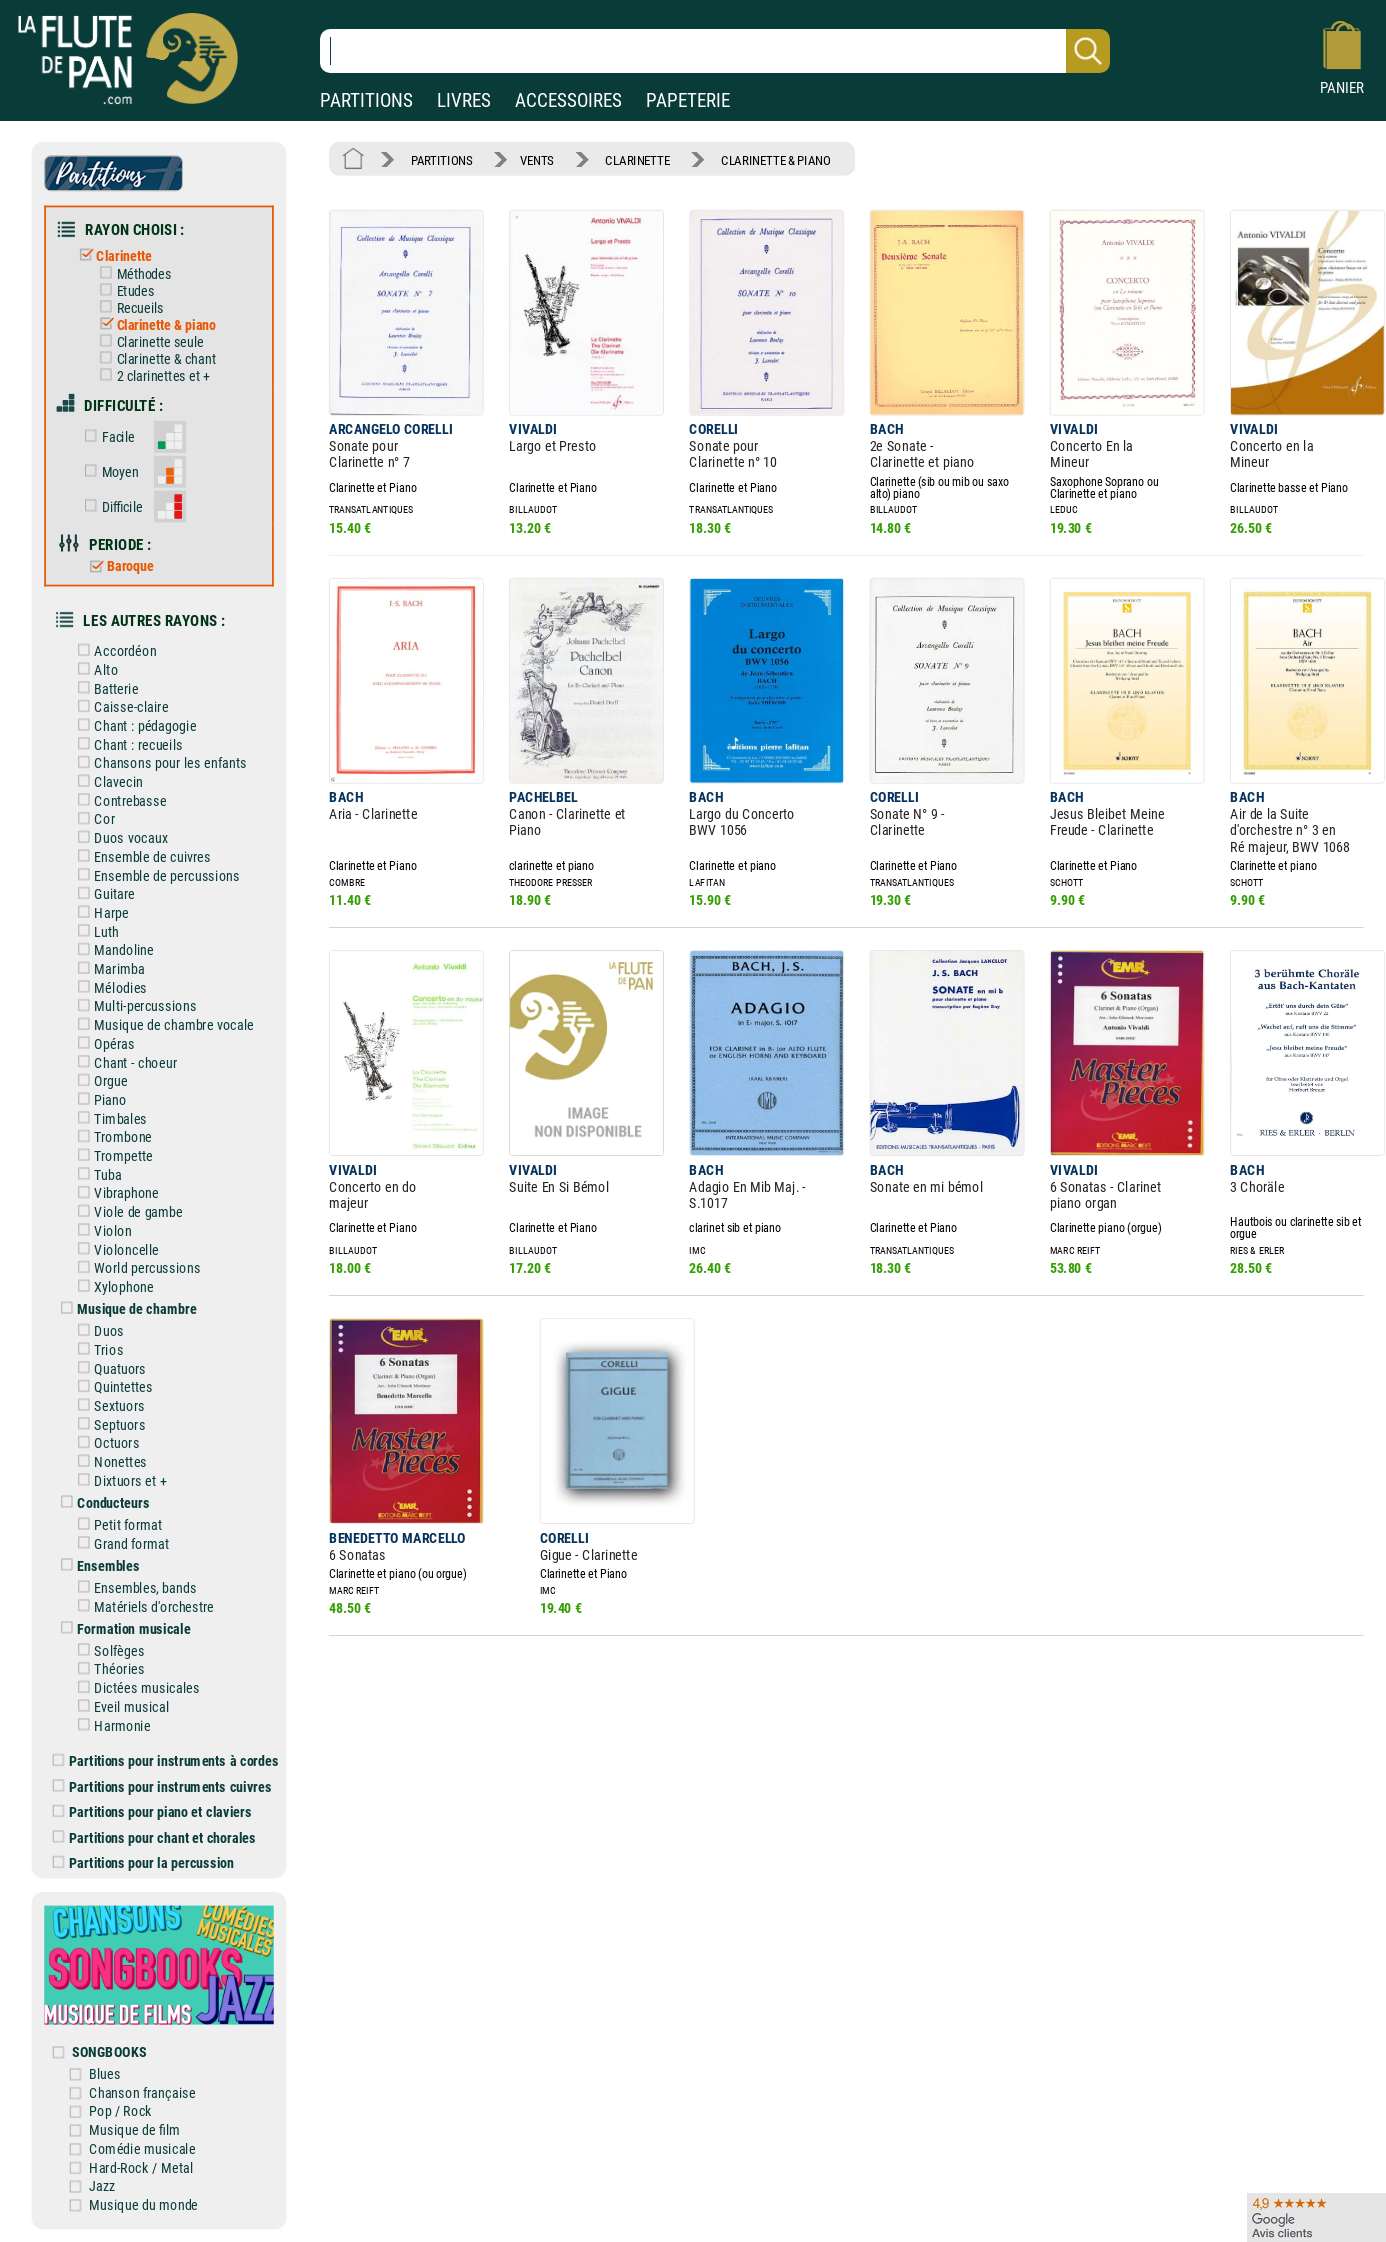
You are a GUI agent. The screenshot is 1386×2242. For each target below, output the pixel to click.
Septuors (108, 1423)
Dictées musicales (135, 1687)
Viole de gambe (126, 1211)
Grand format (119, 1542)
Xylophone (112, 1286)
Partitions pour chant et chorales (154, 1836)
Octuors (105, 1442)
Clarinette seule (148, 342)
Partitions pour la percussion (143, 1862)
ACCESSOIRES (568, 100)
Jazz (101, 2185)
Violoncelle (114, 1248)
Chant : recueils (126, 744)
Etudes (123, 291)
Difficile (110, 506)
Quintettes (111, 1386)
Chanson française (142, 2091)
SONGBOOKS (109, 2050)
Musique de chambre (125, 1308)
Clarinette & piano (154, 325)
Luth (94, 931)
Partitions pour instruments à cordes (166, 1760)
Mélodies (108, 987)
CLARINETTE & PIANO (776, 159)
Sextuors (107, 1405)
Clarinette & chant (154, 359)
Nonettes (108, 1461)
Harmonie (110, 1724)
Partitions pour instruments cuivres (162, 1785)
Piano (98, 1099)
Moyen (108, 471)
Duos (97, 1330)
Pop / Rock (120, 2110)
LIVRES (464, 100)
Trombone (111, 1136)
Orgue (99, 1080)
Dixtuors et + (118, 1480)
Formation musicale (122, 1627)
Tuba (96, 1174)
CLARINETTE (637, 159)
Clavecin (106, 781)
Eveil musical (119, 1706)
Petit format (116, 1524)
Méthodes (131, 274)
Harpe (99, 912)
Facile (106, 437)
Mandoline (112, 949)
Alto (94, 669)
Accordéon (113, 650)
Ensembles (96, 1564)
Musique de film (134, 2129)
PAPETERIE (688, 100)
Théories (107, 1668)
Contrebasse (118, 800)
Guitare (102, 893)
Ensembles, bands (133, 1587)
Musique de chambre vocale (162, 1024)
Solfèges (107, 1649)
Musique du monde (143, 2203)
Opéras (102, 1043)
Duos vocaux (119, 837)
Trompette (111, 1155)
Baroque (117, 566)
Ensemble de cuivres (140, 856)
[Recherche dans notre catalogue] (715, 51)
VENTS (537, 159)
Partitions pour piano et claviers (152, 1811)
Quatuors (108, 1367)
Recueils (127, 308)
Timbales (108, 1118)
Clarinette (112, 255)
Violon (101, 1230)
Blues (104, 2073)
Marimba (107, 968)
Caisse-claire (119, 706)
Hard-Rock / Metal (141, 2166)
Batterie (104, 688)
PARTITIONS (366, 100)
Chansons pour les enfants (158, 762)
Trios (97, 1349)
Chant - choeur (123, 1062)
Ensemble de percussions (155, 875)
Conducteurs (101, 1502)
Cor (92, 819)
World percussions (135, 1267)
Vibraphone (114, 1192)
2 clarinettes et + (151, 376)
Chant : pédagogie (133, 725)
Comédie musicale (142, 2147)
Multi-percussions (133, 1005)
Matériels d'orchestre (142, 1605)
